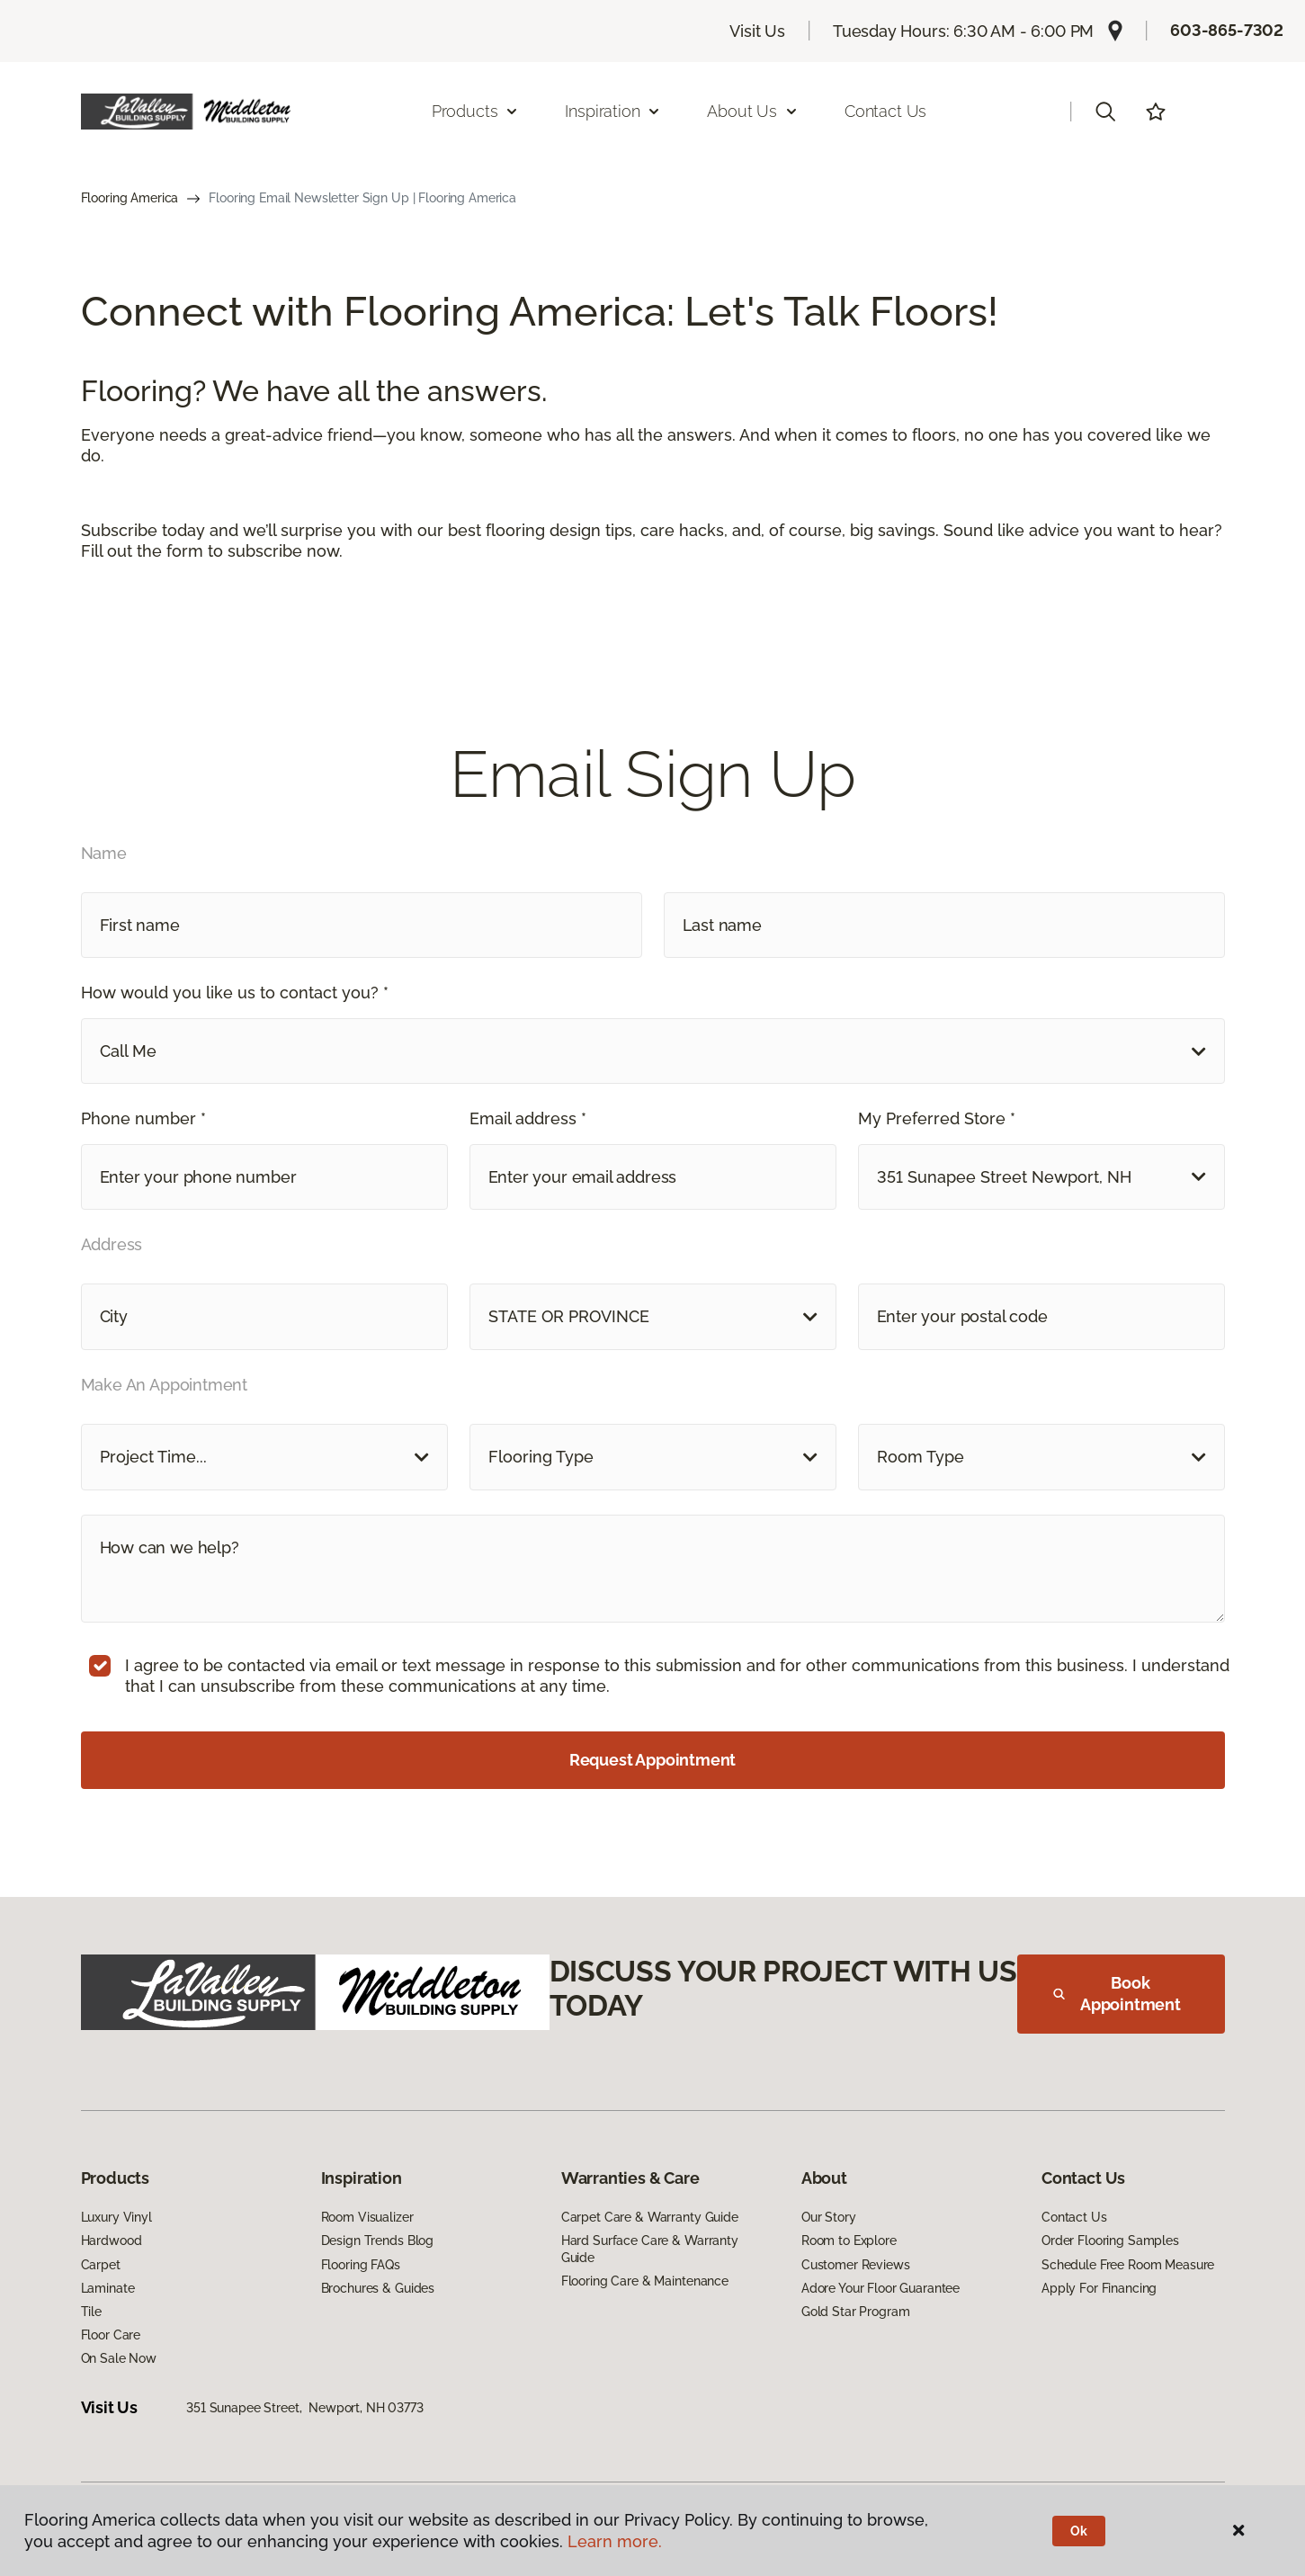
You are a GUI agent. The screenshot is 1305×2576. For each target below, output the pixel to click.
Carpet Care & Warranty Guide (649, 2217)
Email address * (527, 1118)
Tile (91, 2311)
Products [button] (476, 111)
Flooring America (130, 198)
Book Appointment (1117, 1993)
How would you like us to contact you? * (235, 992)
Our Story (828, 2217)
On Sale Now (118, 2358)
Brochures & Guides (377, 2288)
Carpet (101, 2265)
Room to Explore (849, 2240)
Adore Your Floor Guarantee (880, 2288)
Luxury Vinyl (116, 2217)
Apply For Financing (1099, 2288)
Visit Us (757, 31)
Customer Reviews (855, 2265)
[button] (1105, 112)
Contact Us (885, 111)
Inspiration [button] (613, 111)
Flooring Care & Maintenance (644, 2281)
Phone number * (143, 1118)
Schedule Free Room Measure (1127, 2265)
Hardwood (111, 2240)
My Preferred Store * (936, 1118)
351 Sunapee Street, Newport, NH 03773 (305, 2408)
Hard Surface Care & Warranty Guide (649, 2248)
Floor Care (111, 2335)
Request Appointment (653, 1759)
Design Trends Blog (377, 2240)
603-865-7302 (1226, 30)
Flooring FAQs (360, 2265)
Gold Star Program (855, 2311)
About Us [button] (753, 111)
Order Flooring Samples (1110, 2240)
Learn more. (615, 2541)
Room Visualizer (367, 2217)
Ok (1078, 2531)
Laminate (108, 2288)
